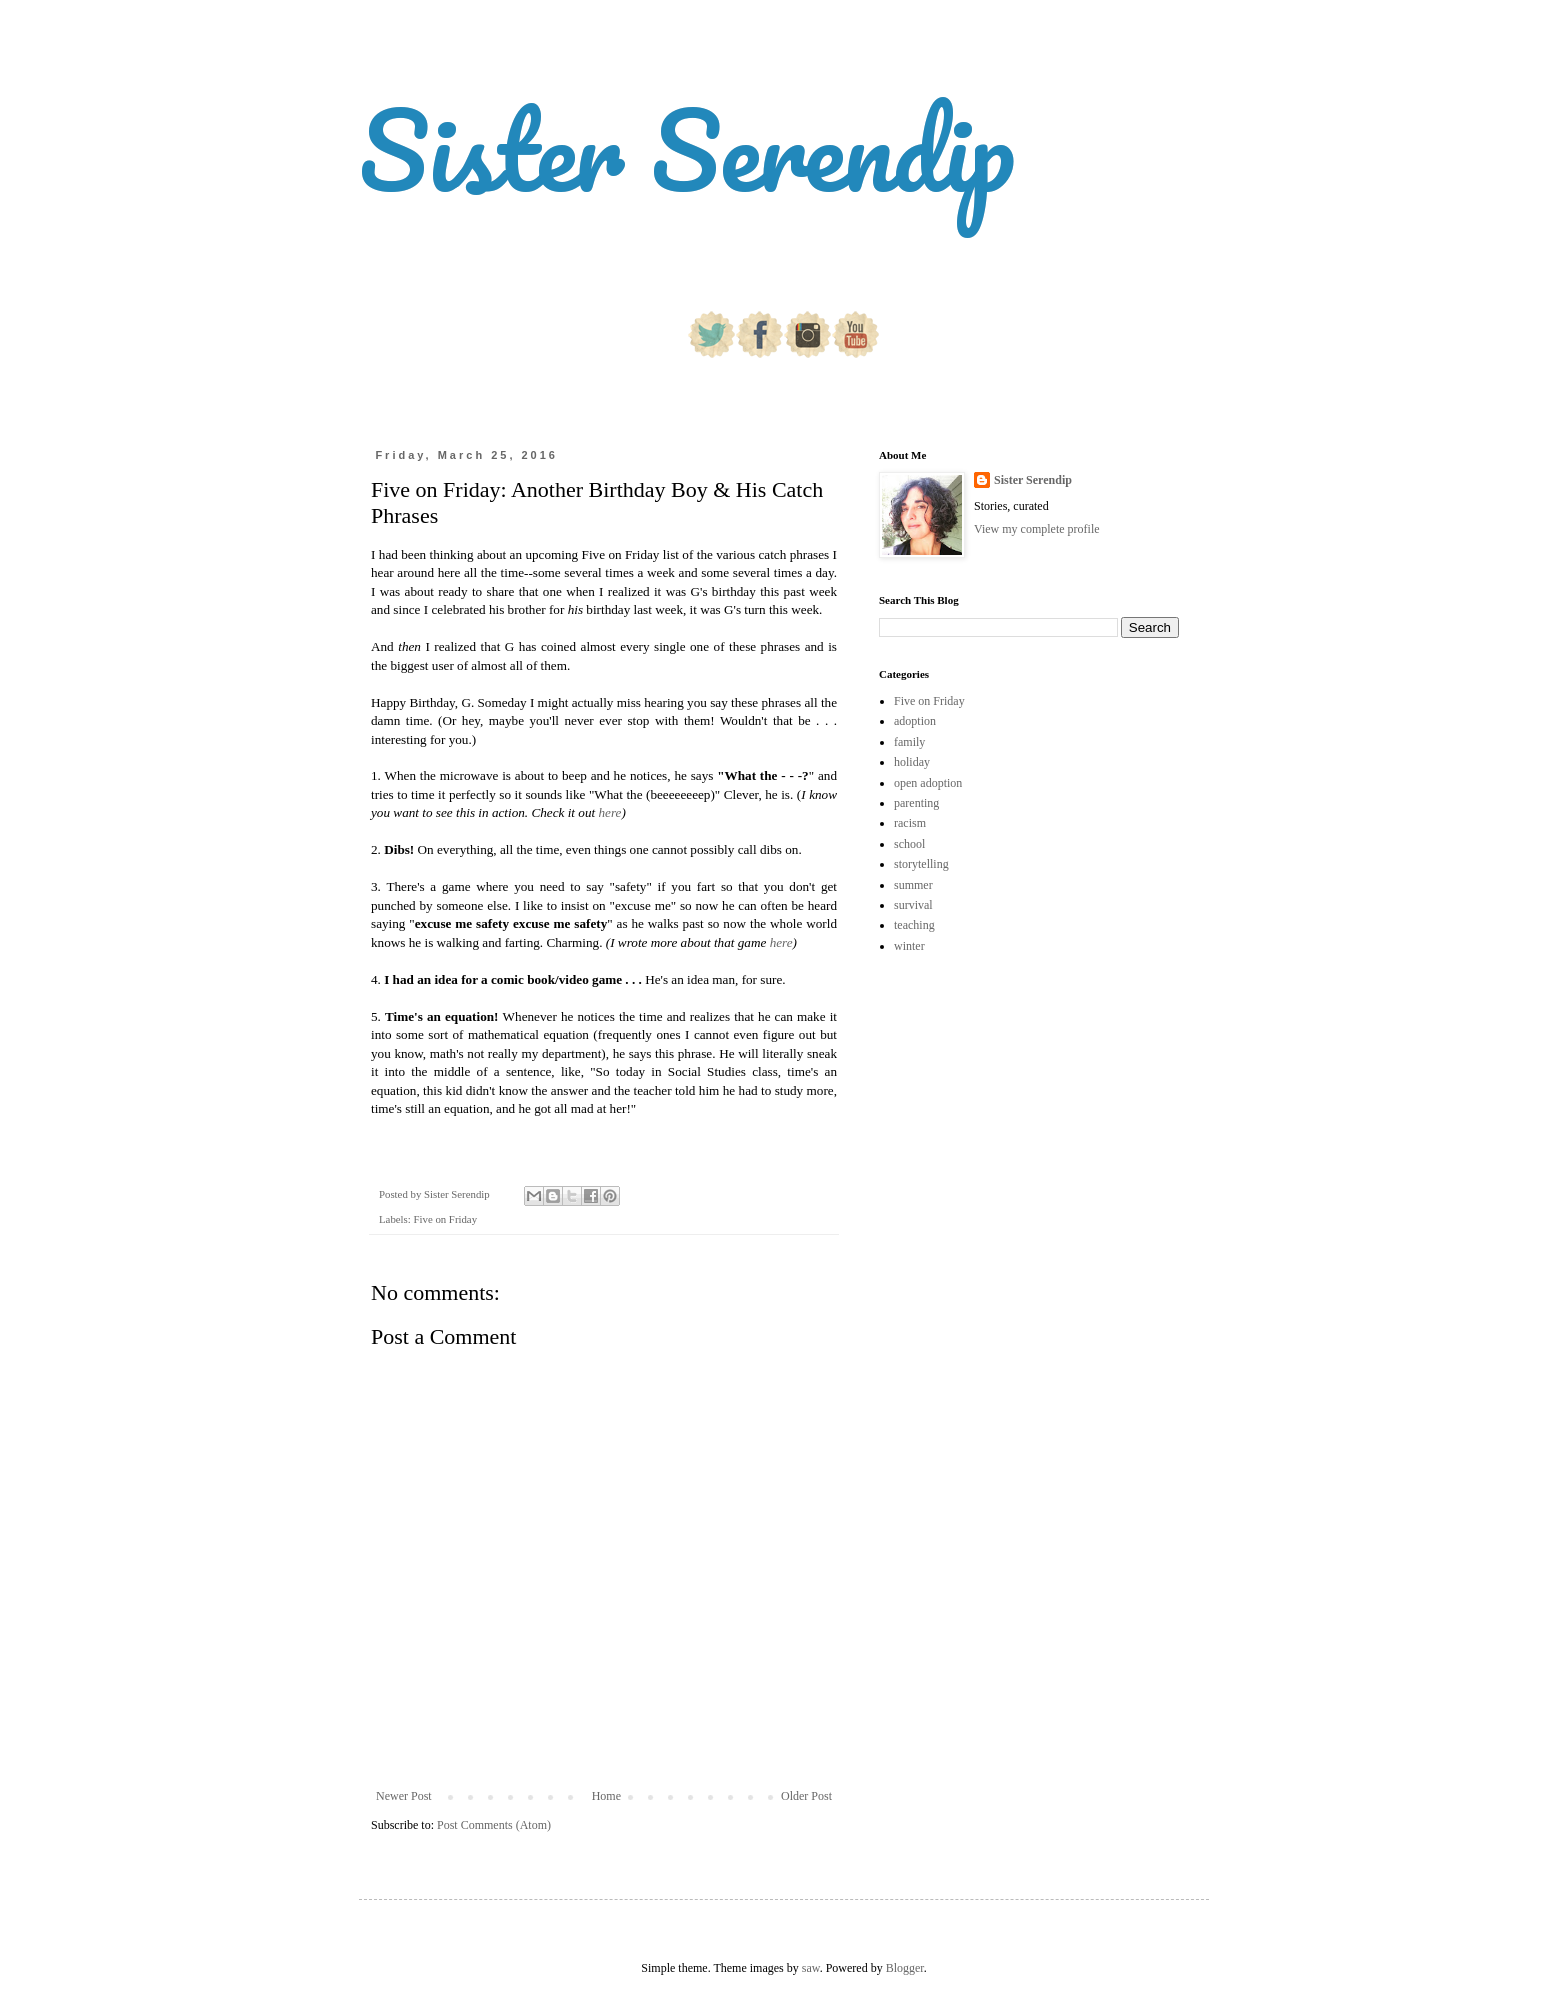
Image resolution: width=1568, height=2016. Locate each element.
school (909, 844)
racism (910, 823)
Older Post (806, 1796)
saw (811, 1968)
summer (913, 885)
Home (606, 1796)
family (909, 742)
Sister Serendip (687, 149)
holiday (912, 762)
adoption (915, 721)
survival (913, 905)
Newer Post (404, 1796)
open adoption (928, 783)
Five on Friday (445, 1219)
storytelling (921, 864)
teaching (914, 925)
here (609, 812)
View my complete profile (1037, 529)
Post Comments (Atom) (494, 1825)
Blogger (905, 1968)
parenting (916, 803)
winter (909, 946)
